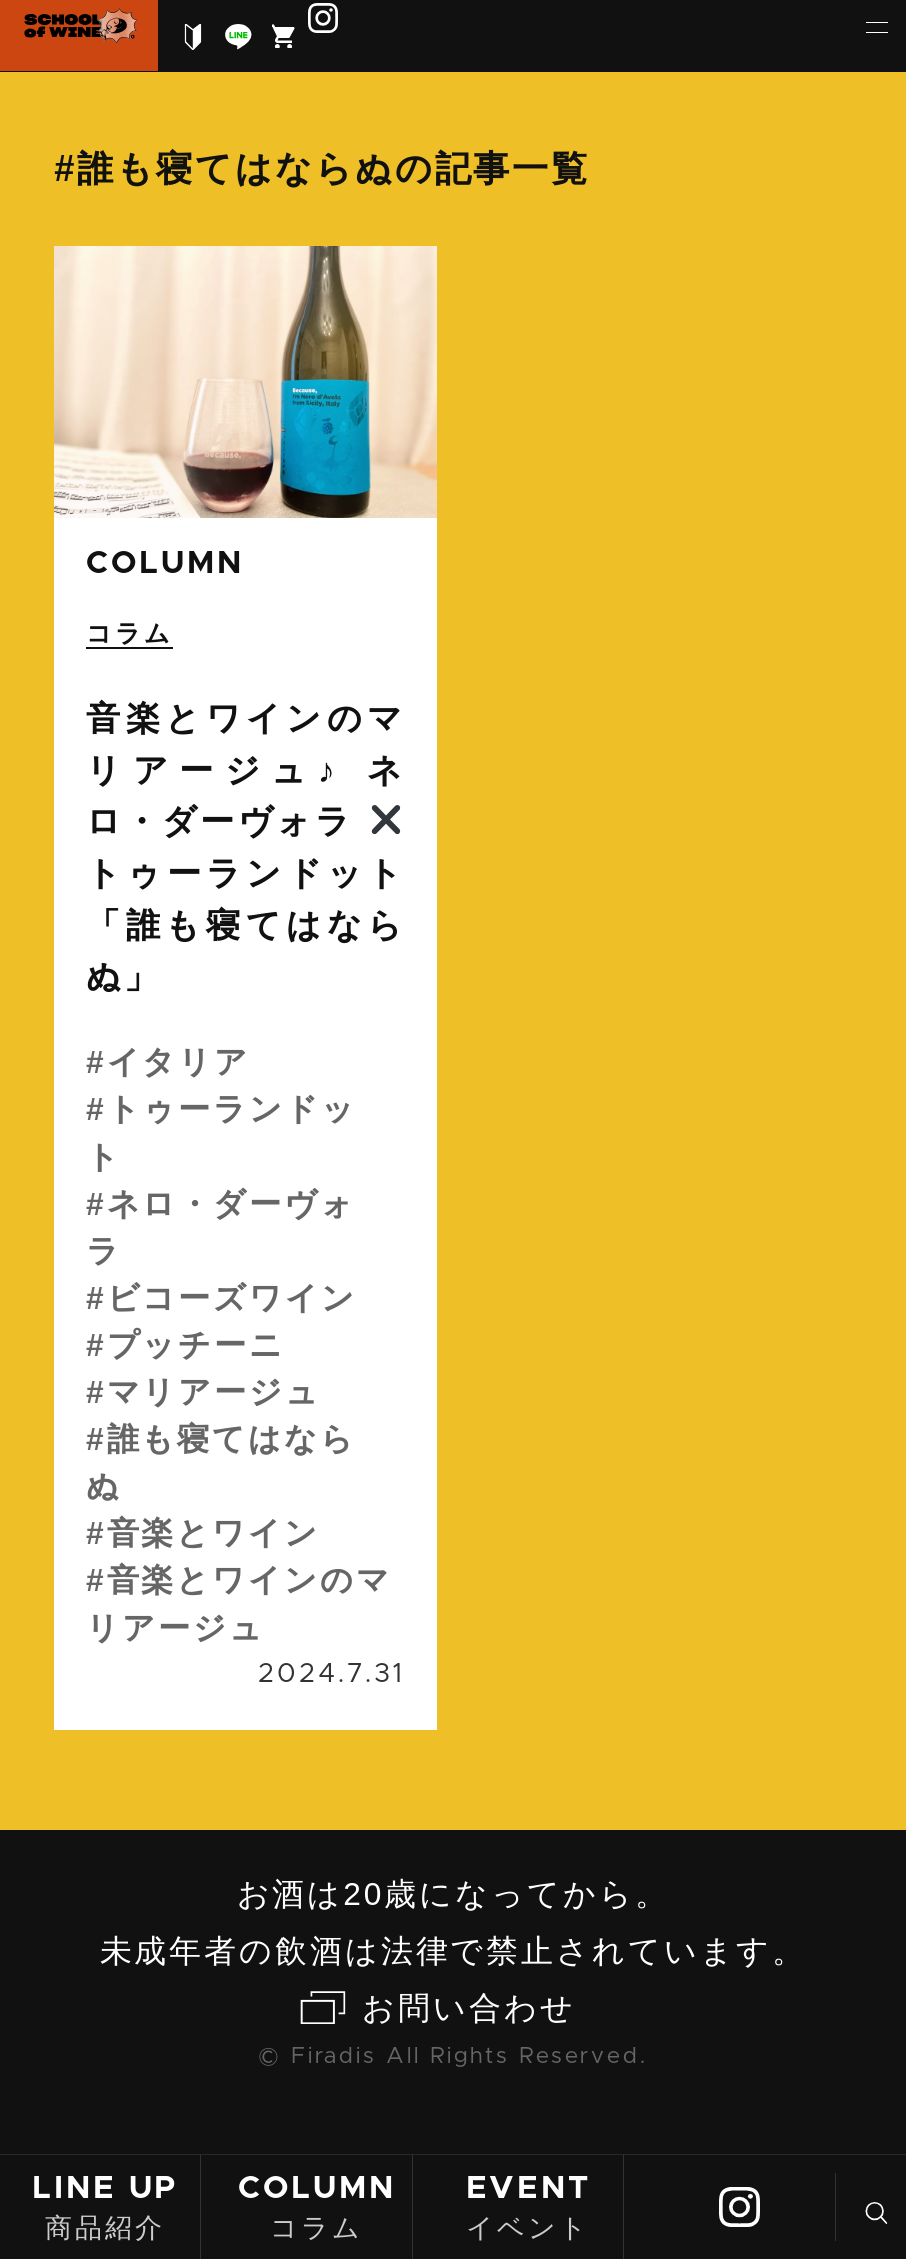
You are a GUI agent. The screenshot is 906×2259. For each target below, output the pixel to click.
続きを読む (245, 988)
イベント (528, 2206)
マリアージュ (214, 1392)
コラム (317, 2206)
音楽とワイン (213, 1533)
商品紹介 (105, 2206)
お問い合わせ (468, 2008)
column (164, 564)
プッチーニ (196, 1345)
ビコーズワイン (232, 1298)
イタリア (179, 1062)
